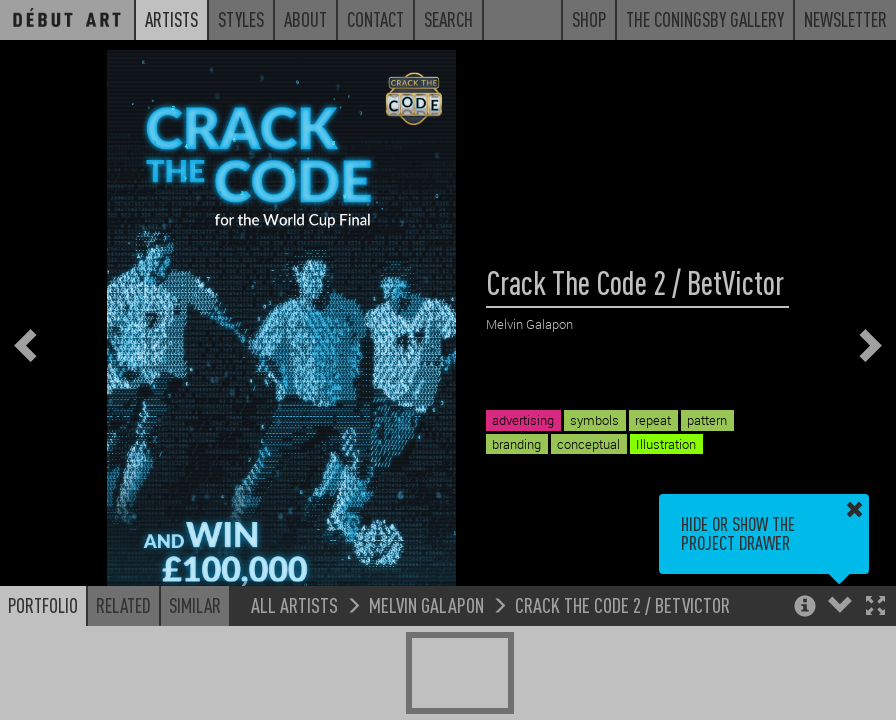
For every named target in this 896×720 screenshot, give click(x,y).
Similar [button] (195, 605)
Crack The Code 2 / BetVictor (622, 604)
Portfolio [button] (43, 605)
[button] (875, 607)
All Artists (294, 604)
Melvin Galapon (426, 604)
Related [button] (123, 605)
